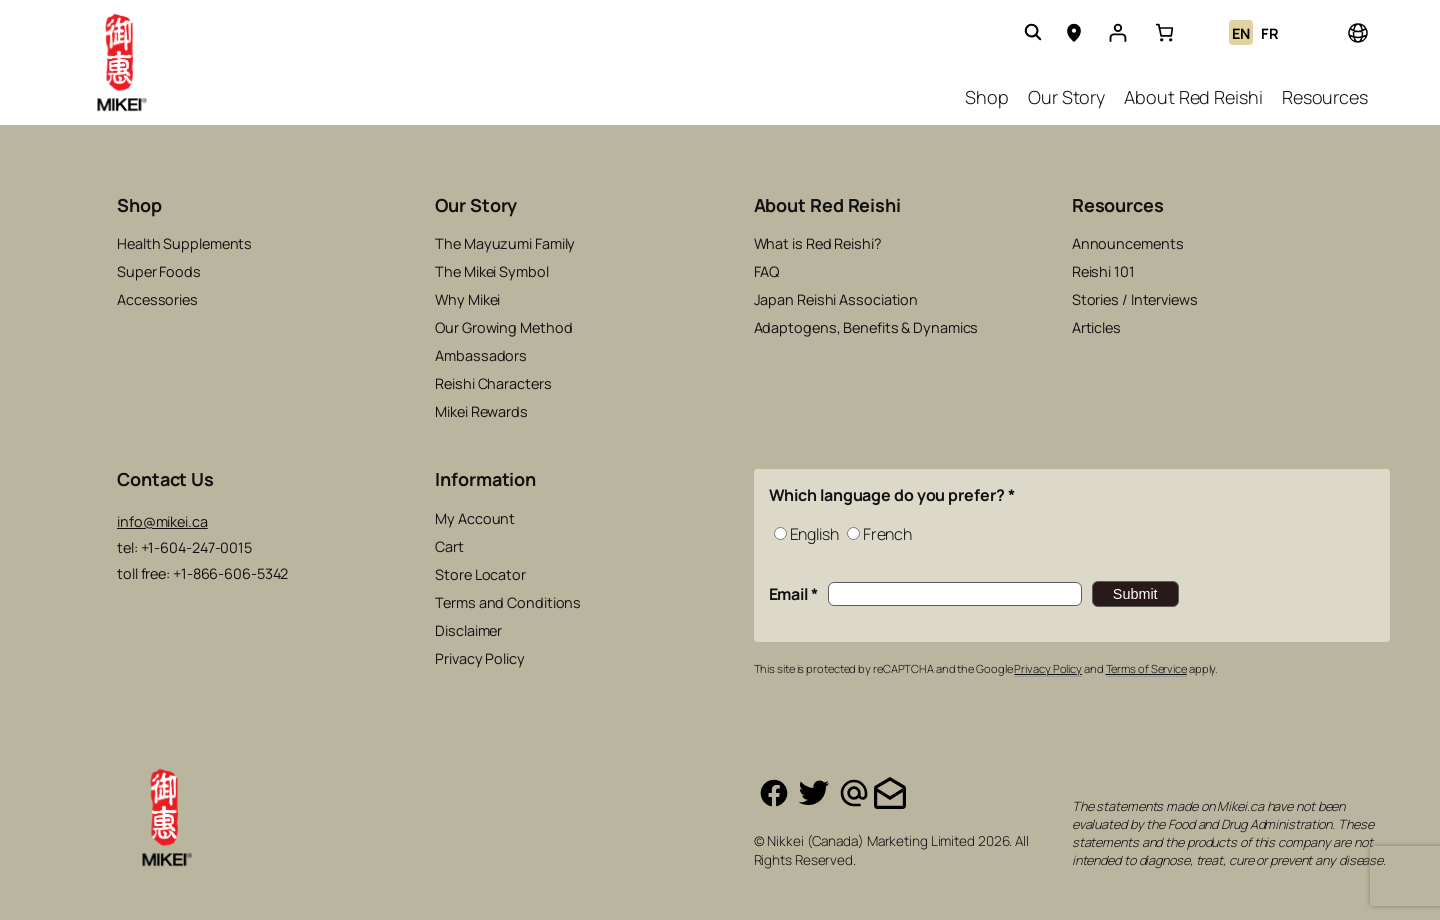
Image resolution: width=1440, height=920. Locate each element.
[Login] (1117, 32)
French (887, 534)
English (814, 534)
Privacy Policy (1048, 668)
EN (1241, 33)
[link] (1164, 32)
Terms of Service (1146, 668)
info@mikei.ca (162, 521)
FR (1270, 33)
